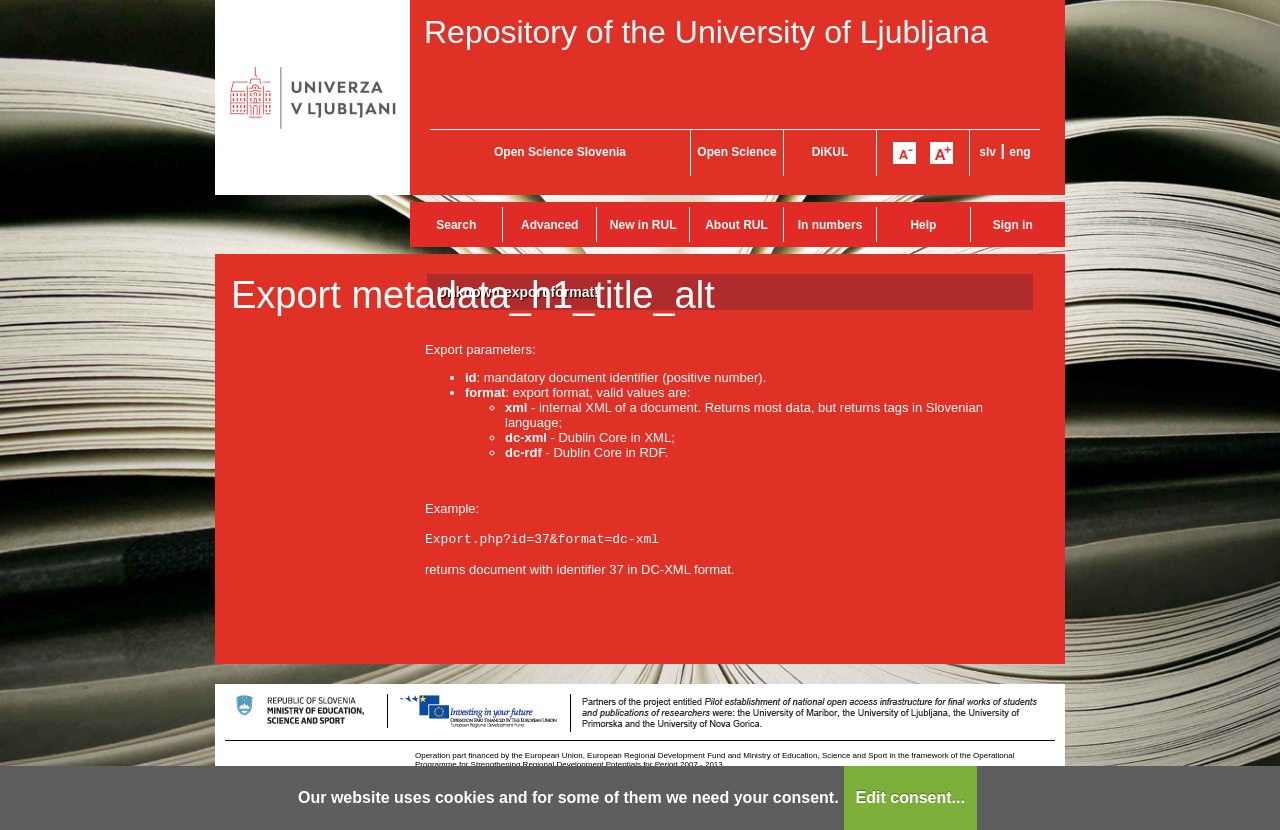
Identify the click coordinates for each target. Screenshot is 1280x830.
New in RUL (643, 225)
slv (987, 152)
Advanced (549, 225)
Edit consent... (910, 797)
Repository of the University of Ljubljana (706, 32)
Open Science (736, 152)
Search (456, 225)
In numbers (830, 225)
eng (1019, 152)
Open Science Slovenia (560, 152)
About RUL (736, 225)
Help (923, 225)
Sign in (1013, 225)
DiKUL (830, 152)
